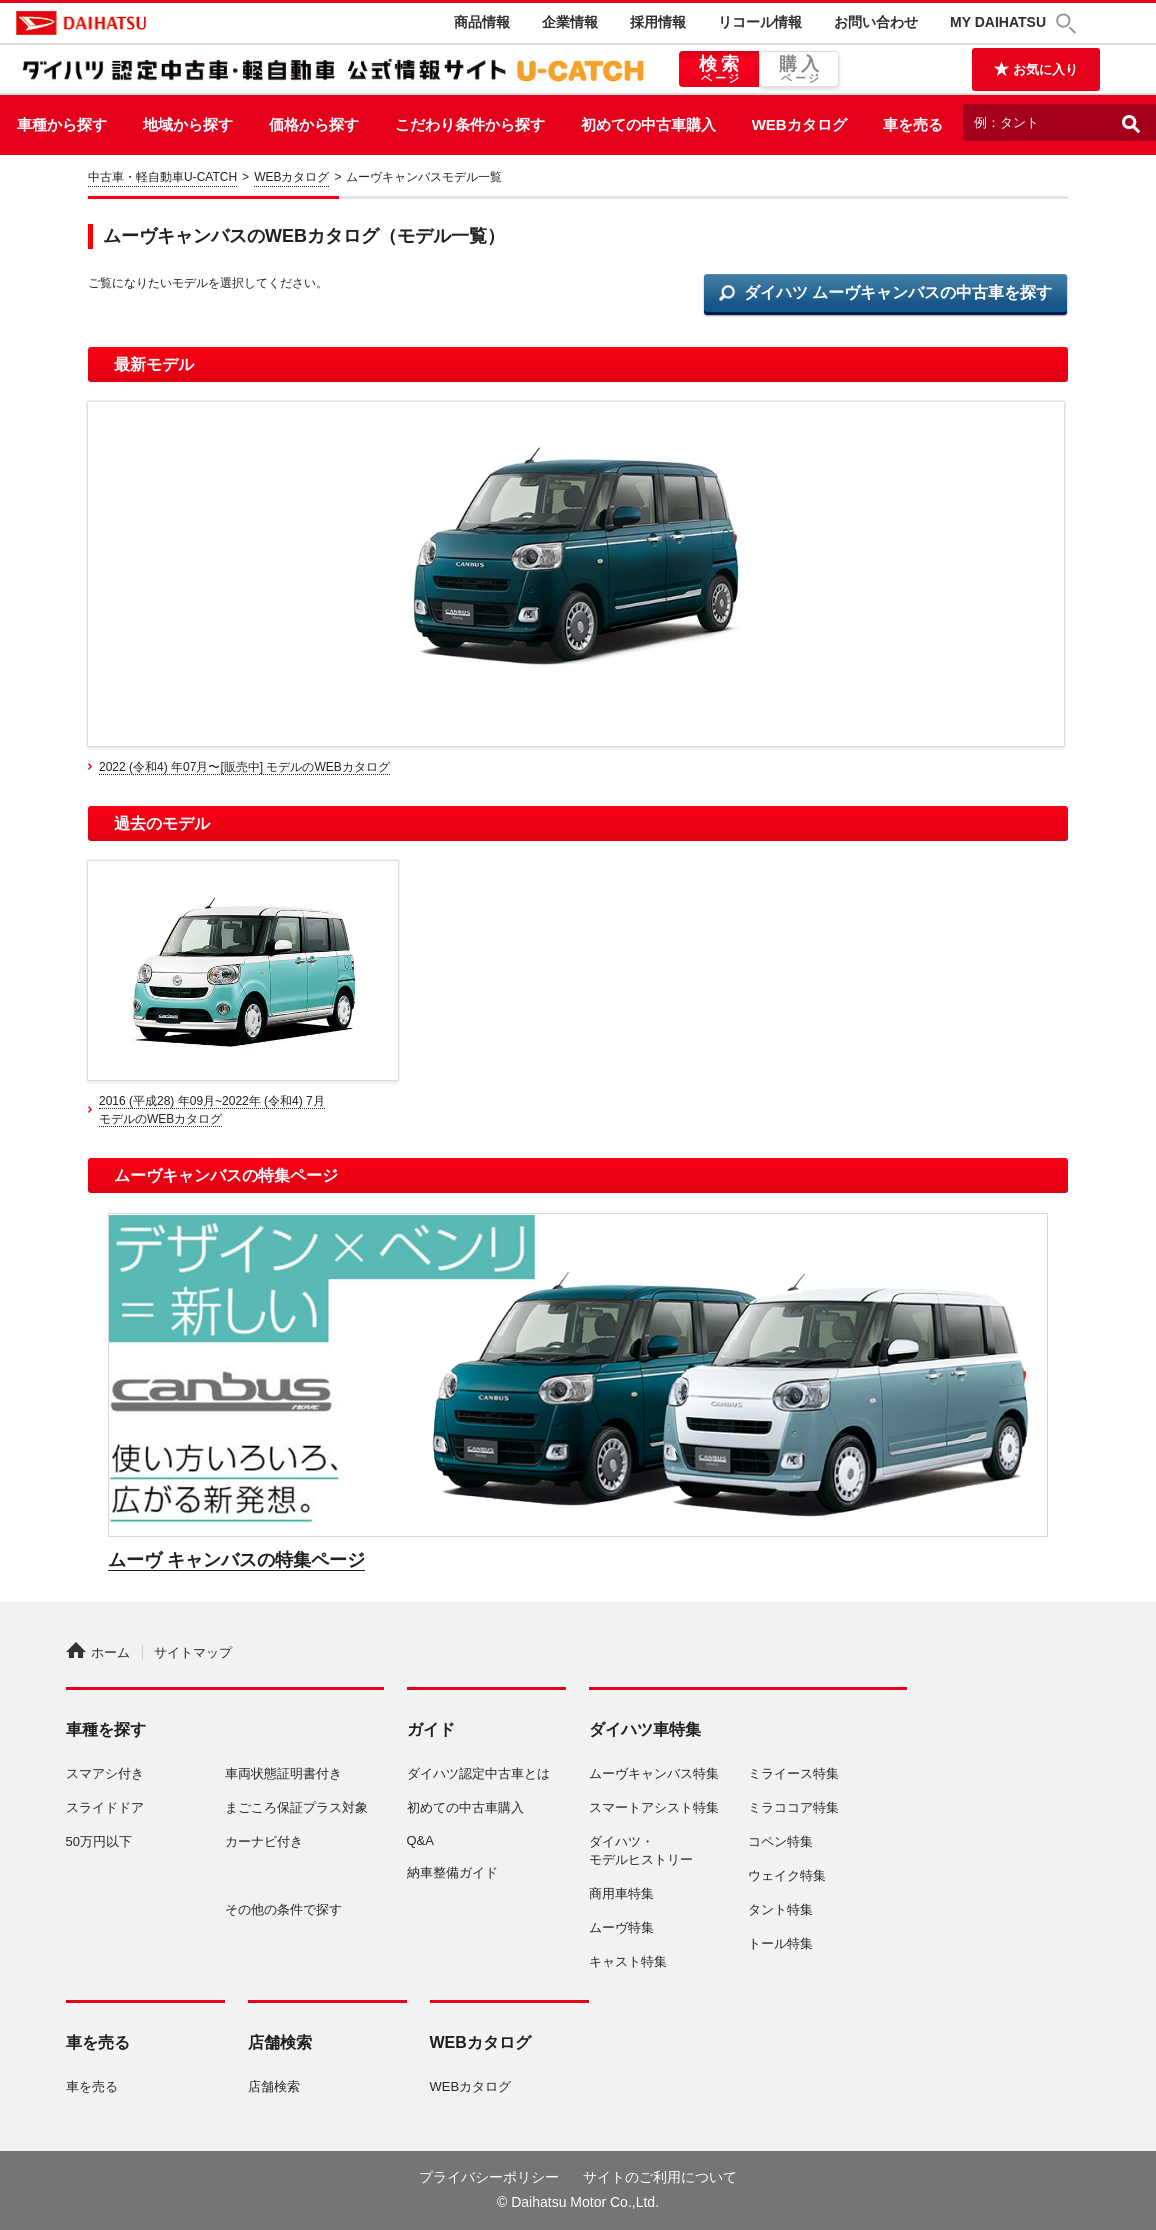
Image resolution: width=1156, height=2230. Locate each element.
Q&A (420, 1840)
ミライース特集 (793, 1773)
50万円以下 (99, 1841)
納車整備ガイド (452, 1872)
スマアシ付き (105, 1773)
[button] (1069, 23)
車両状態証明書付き (283, 1773)
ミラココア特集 (793, 1807)
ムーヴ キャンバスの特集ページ (236, 1560)
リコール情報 (760, 22)
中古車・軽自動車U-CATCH (162, 177)
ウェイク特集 (787, 1875)
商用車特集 (621, 1893)
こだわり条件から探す (470, 124)
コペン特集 (780, 1841)
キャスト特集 (628, 1961)
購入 (799, 70)
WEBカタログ (799, 124)
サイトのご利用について (660, 2177)
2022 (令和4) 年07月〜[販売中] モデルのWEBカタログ (244, 767)
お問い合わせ (876, 22)
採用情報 (658, 22)
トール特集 (780, 1943)
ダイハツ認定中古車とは (478, 1773)
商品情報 (482, 22)
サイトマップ (193, 1652)
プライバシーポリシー (489, 2177)
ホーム (98, 1652)
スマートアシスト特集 (654, 1807)
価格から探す (314, 124)
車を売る (913, 124)
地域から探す (188, 124)
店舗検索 (274, 2086)
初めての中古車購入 (648, 124)
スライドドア (105, 1807)
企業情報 (570, 22)
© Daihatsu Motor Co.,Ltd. (578, 2202)
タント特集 (780, 1909)
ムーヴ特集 (621, 1927)
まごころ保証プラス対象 (296, 1807)
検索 (719, 70)
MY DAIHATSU (998, 22)
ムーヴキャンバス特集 (654, 1773)
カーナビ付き (264, 1841)
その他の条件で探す (283, 1909)
